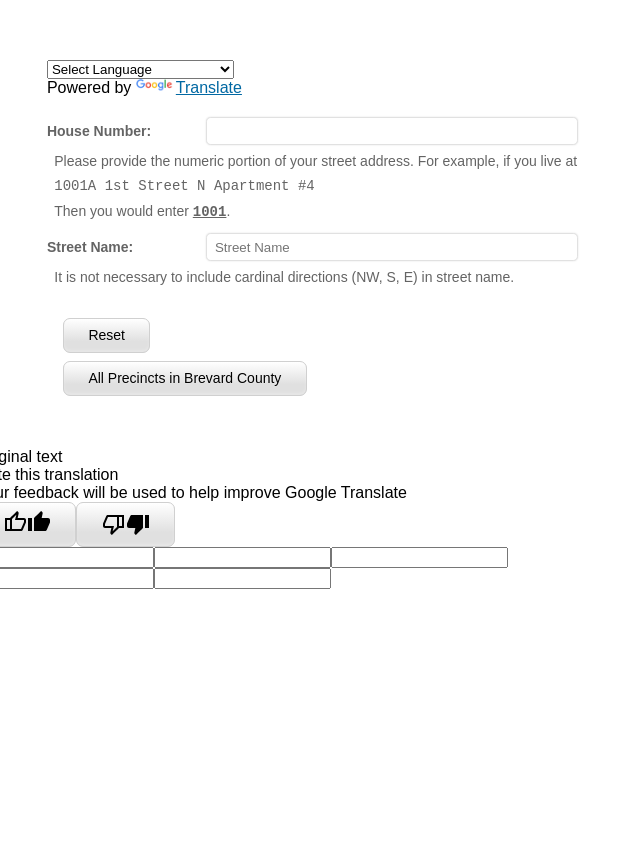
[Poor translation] (125, 524)
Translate (189, 87)
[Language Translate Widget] (140, 69)
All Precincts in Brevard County (184, 377)
